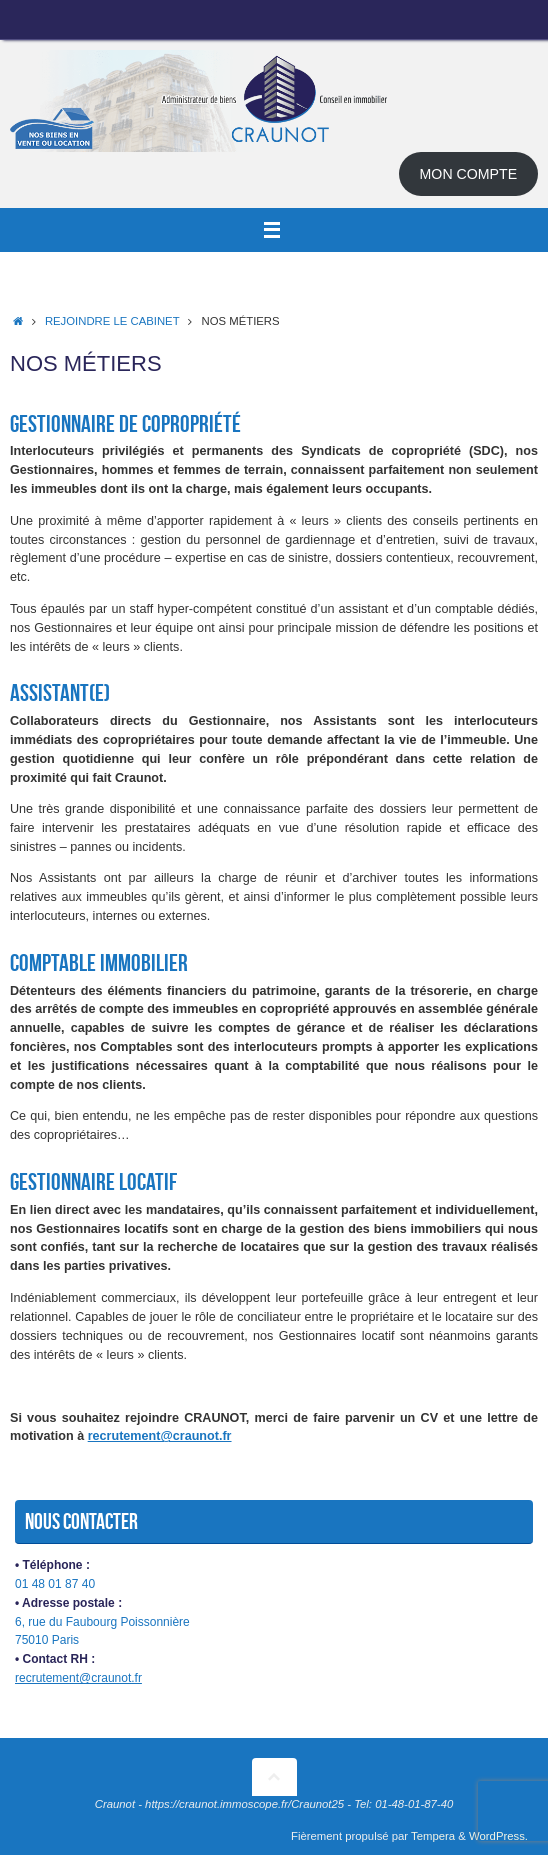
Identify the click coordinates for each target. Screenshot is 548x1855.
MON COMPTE (469, 174)
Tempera (433, 1836)
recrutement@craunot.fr (160, 1436)
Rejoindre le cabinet (112, 321)
